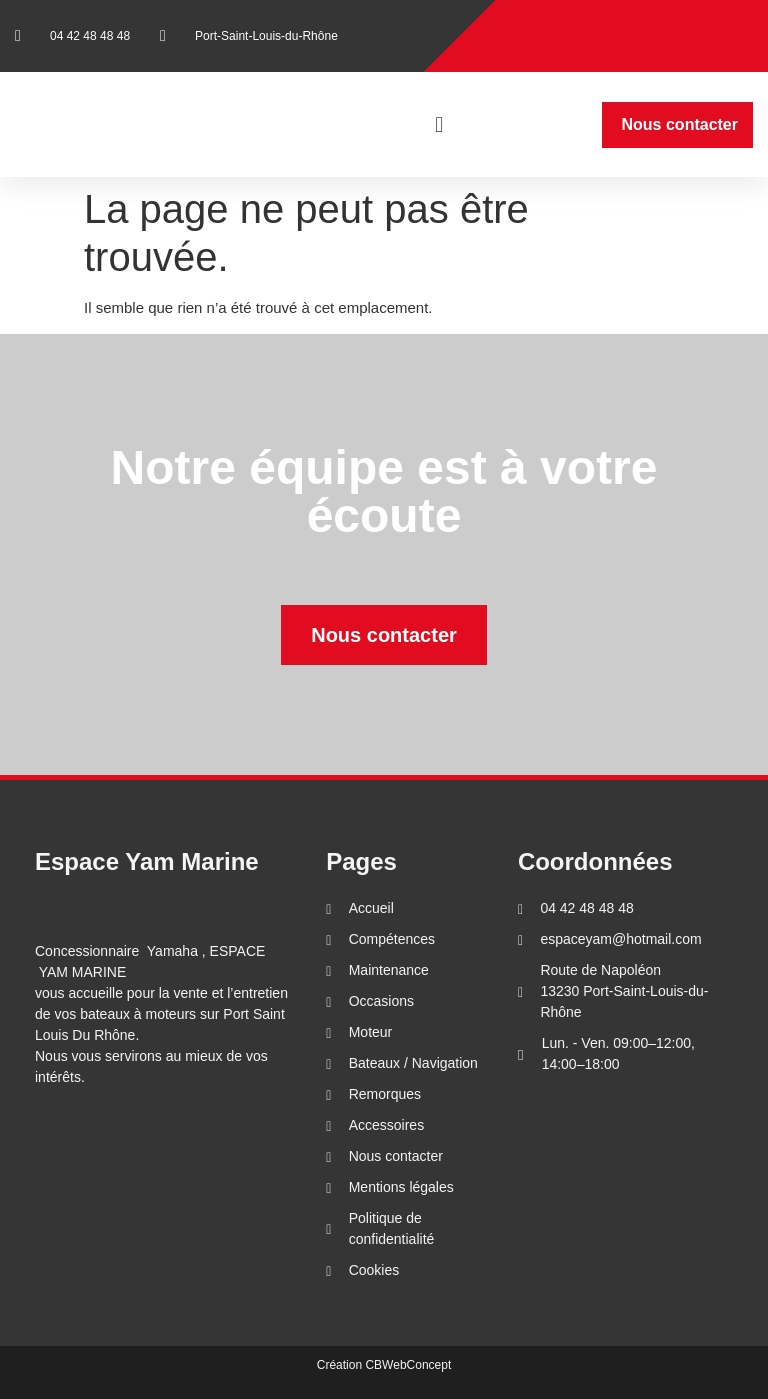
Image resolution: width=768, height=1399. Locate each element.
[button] (439, 124)
